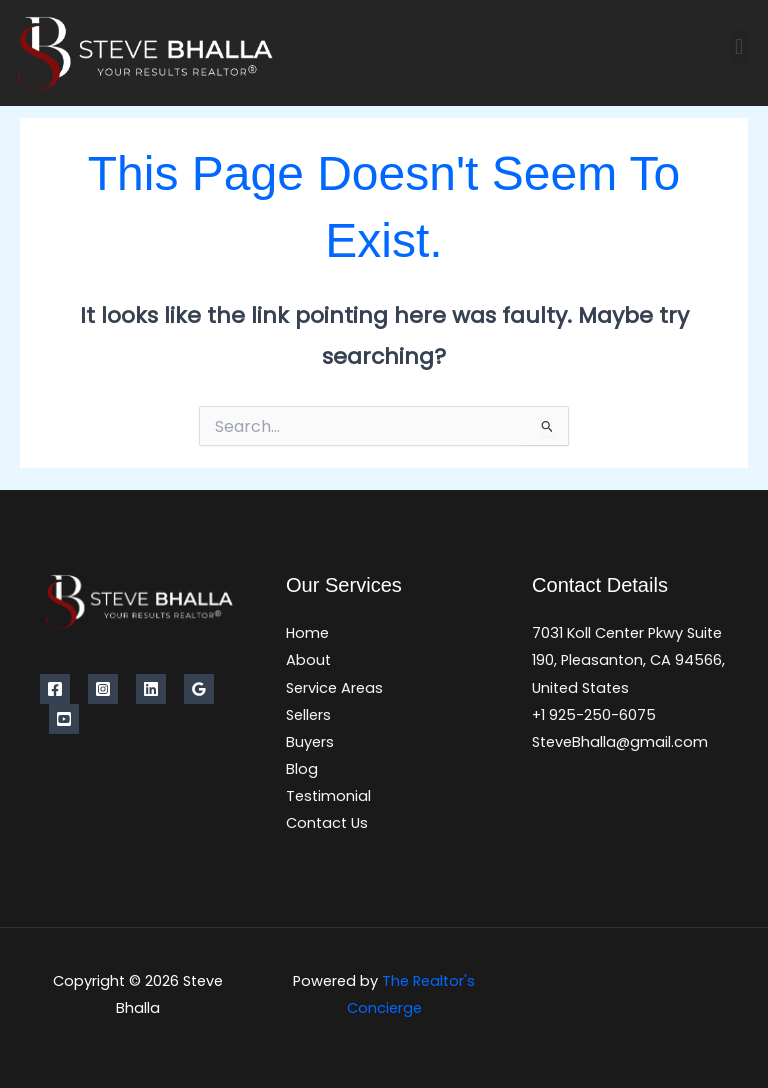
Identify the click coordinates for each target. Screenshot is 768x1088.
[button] (739, 46)
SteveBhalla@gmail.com (620, 742)
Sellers (308, 715)
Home (307, 633)
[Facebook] (55, 689)
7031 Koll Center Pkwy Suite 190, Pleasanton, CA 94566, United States (628, 660)
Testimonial (328, 796)
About (308, 660)
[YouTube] (64, 719)
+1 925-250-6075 (594, 715)
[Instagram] (103, 689)
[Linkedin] (151, 689)
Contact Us (327, 823)
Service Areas (334, 688)
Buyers (310, 742)
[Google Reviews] (199, 689)
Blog (302, 769)
